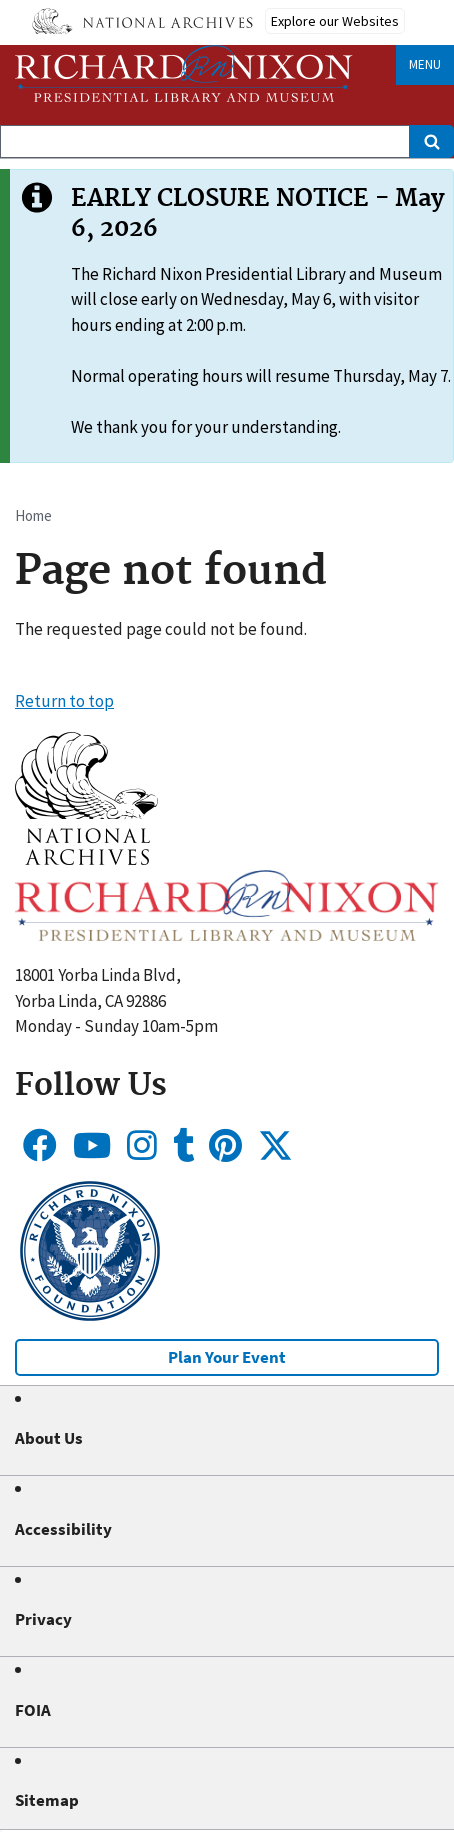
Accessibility (63, 1529)
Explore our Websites (335, 21)
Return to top (64, 701)
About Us (49, 1438)
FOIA (33, 1710)
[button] (86, 859)
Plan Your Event (227, 1357)
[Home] (184, 73)
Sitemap (47, 1800)
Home (33, 515)
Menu (425, 64)
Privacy (43, 1619)
